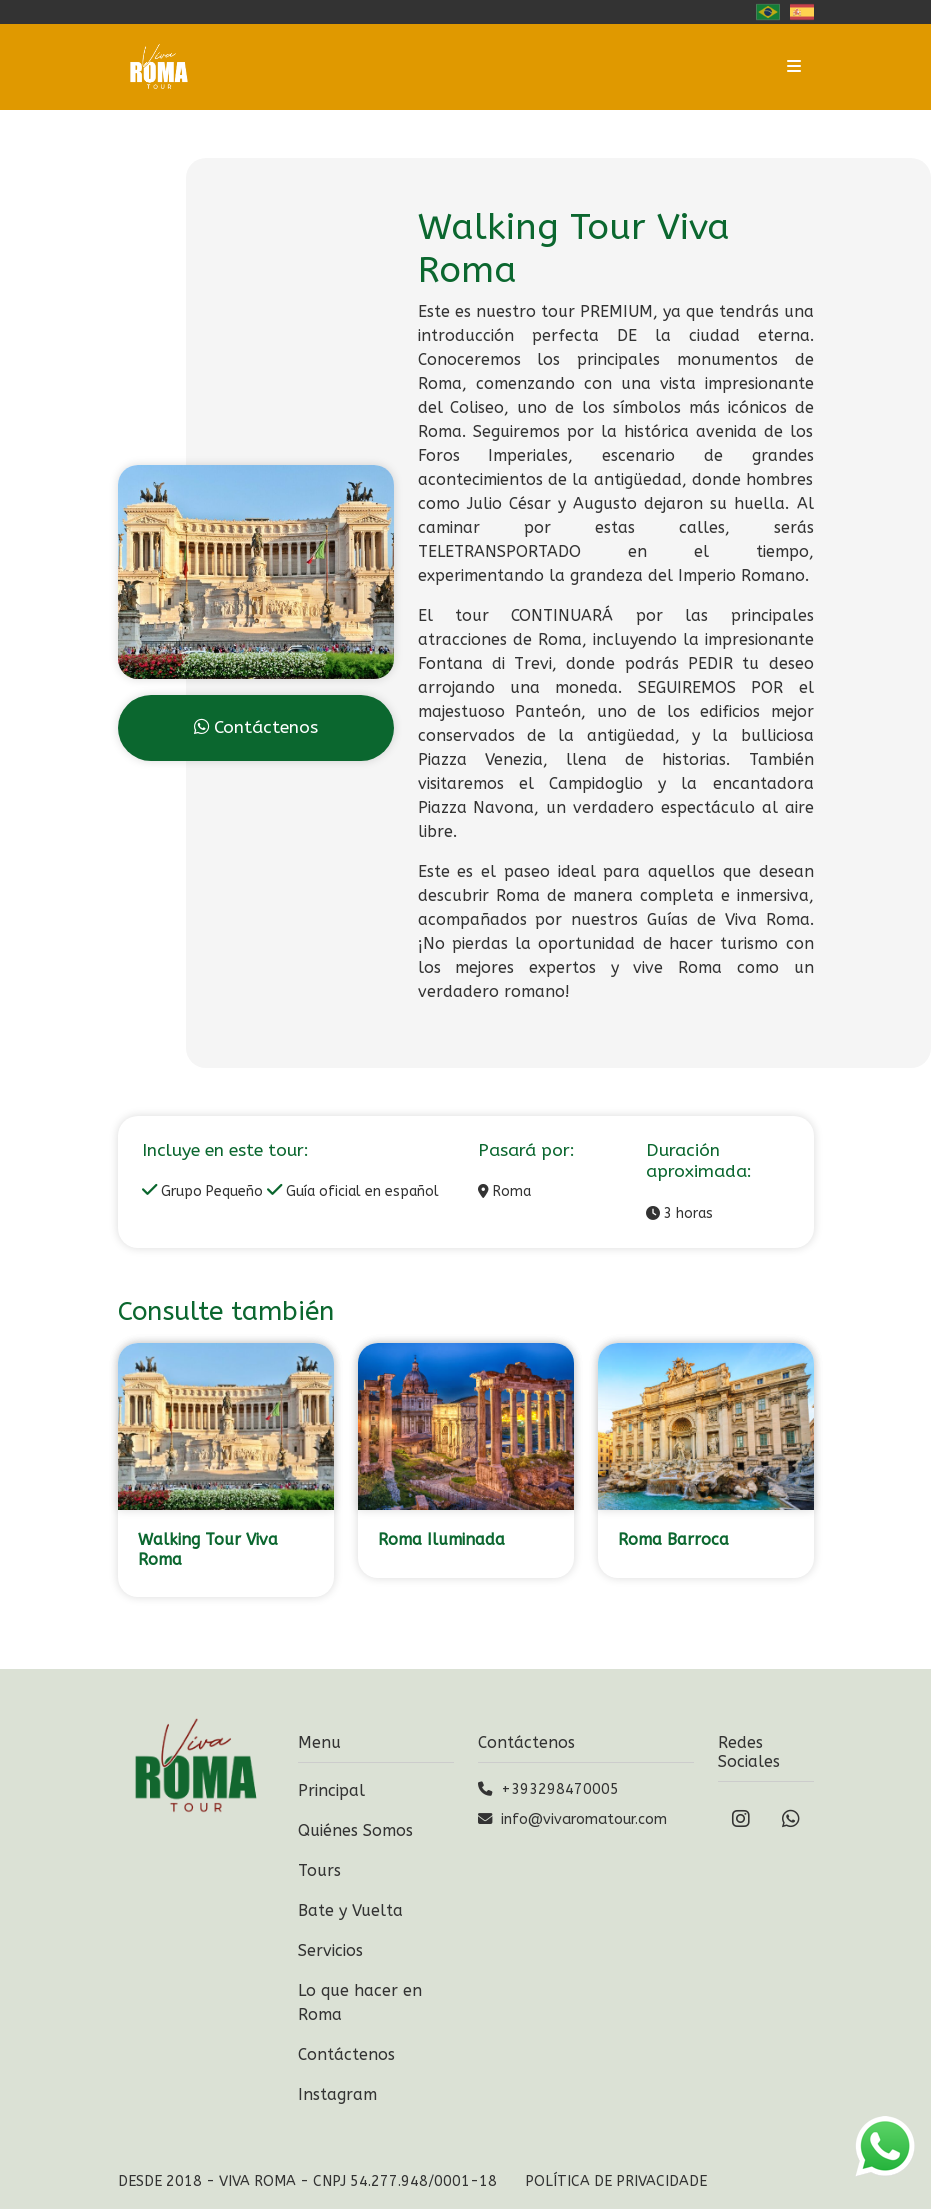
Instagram (337, 2094)
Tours (319, 1870)
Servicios (330, 1950)
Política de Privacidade (616, 2181)
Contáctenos (256, 727)
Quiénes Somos (355, 1830)
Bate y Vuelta (350, 1910)
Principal (331, 1790)
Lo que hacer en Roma (360, 2002)
